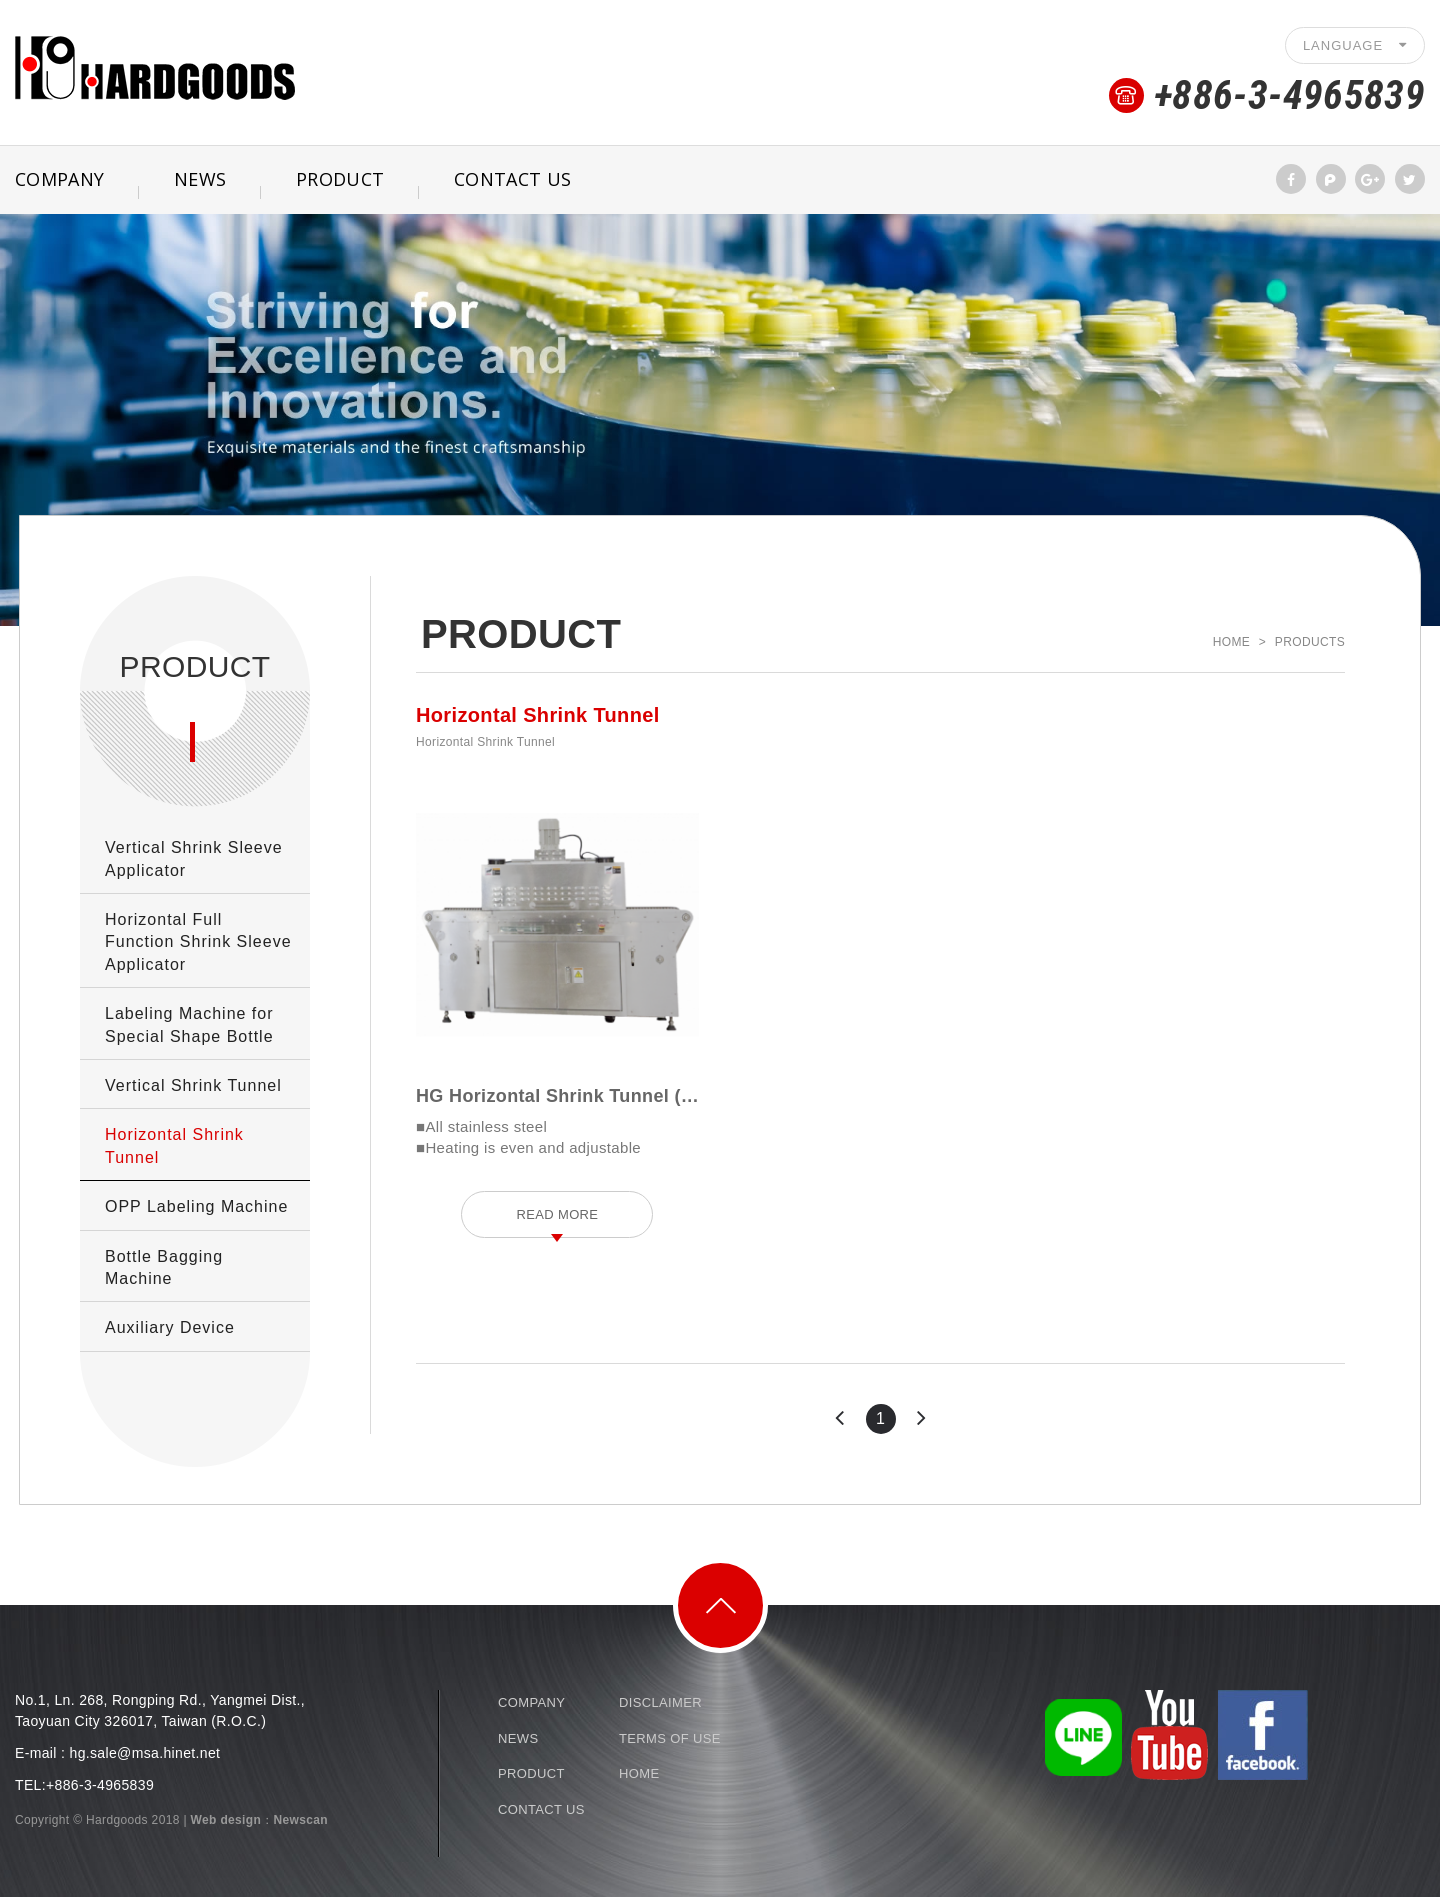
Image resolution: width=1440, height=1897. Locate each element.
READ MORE (557, 1214)
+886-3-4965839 (1289, 95)
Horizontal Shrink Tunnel (174, 1145)
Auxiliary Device (170, 1327)
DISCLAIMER (660, 1702)
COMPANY (531, 1702)
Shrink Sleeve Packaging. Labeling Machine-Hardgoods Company (155, 67)
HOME (639, 1773)
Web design (226, 1820)
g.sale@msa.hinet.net (149, 1753)
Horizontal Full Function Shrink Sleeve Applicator (198, 942)
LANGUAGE (1355, 45)
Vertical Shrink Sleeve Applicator (194, 858)
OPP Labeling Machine (196, 1206)
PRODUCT (340, 179)
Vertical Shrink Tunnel (193, 1085)
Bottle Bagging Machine (164, 1267)
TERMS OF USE (670, 1738)
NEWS (200, 179)
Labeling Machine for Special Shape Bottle (189, 1024)
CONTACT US (513, 179)
